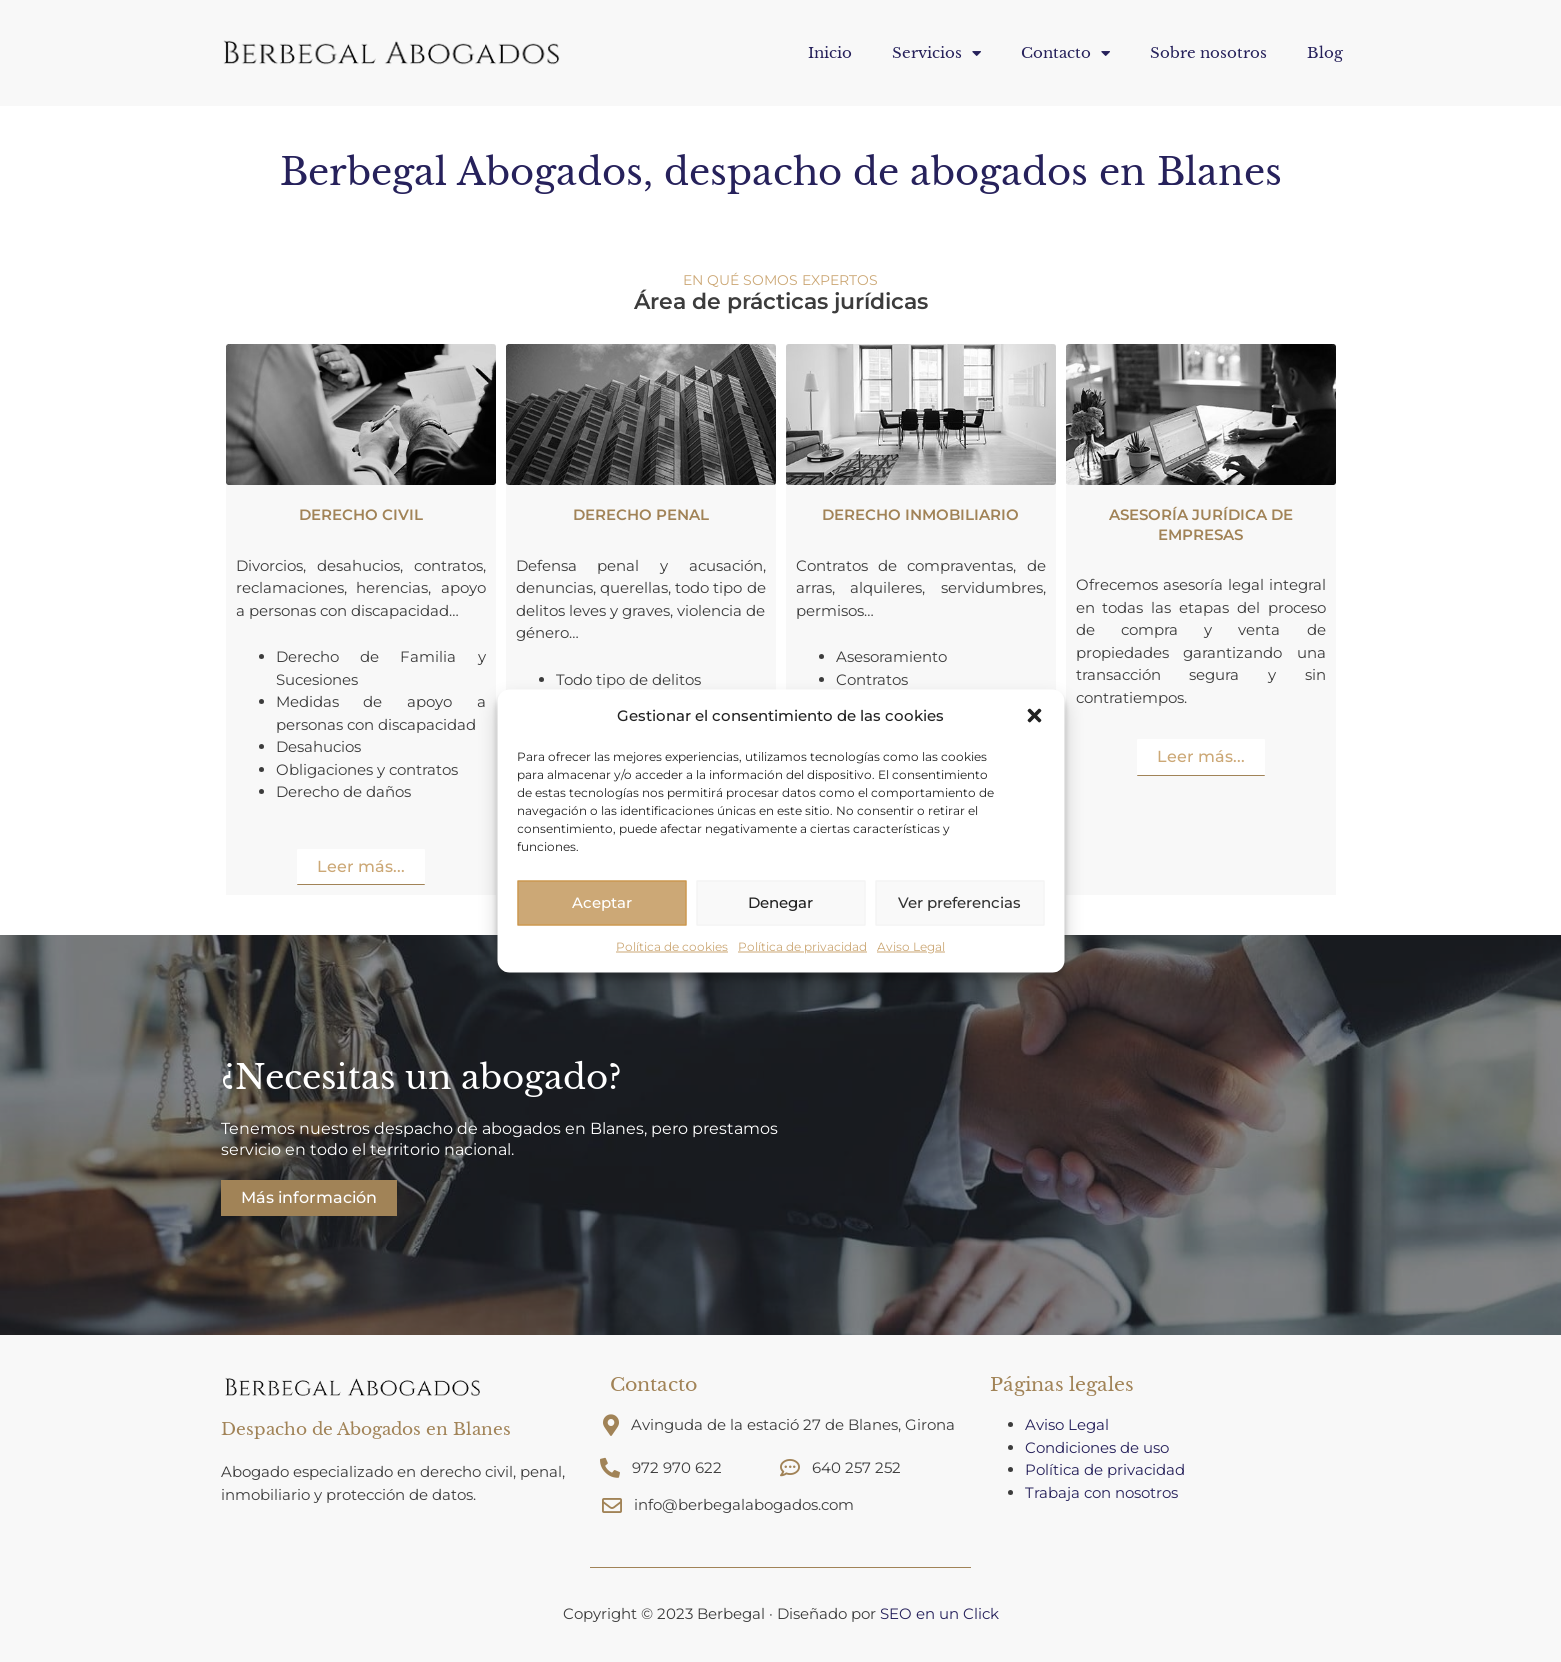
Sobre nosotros (1208, 52)
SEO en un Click (939, 1614)
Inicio (830, 52)
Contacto (1065, 53)
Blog (1325, 52)
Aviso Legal (911, 945)
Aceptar (602, 902)
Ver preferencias (959, 902)
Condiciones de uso (1097, 1447)
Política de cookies (672, 945)
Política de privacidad (802, 945)
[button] (1034, 716)
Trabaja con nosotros (1103, 1492)
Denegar (780, 902)
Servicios (936, 53)
